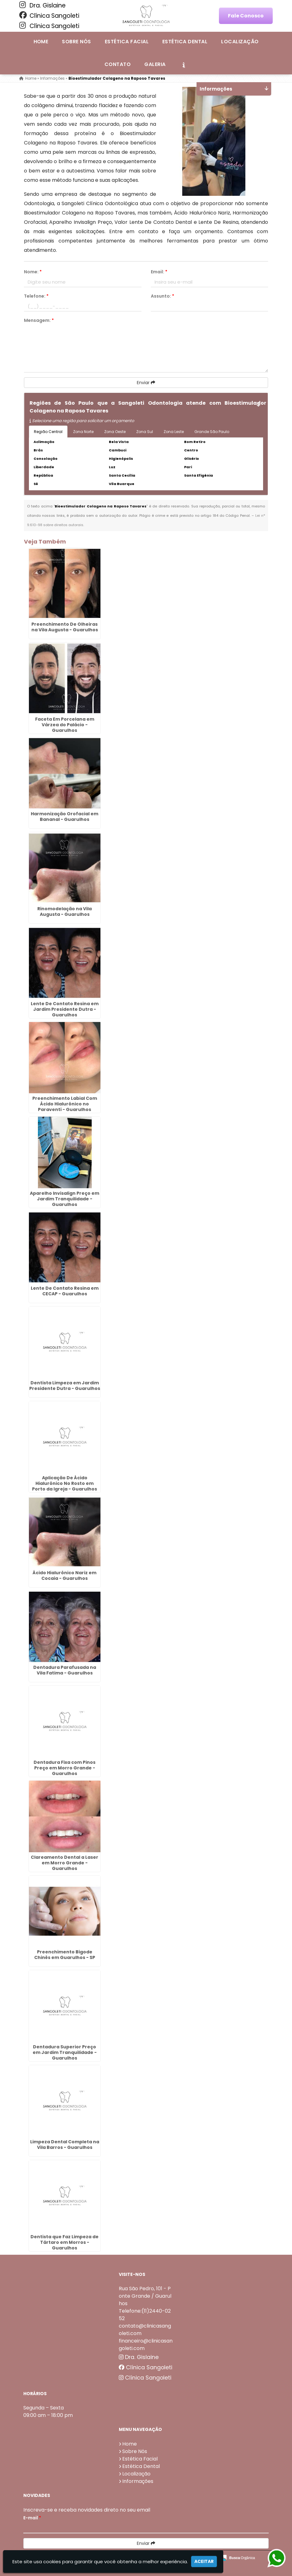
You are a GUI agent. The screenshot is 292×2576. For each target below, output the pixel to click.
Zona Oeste (115, 431)
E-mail (32, 2518)
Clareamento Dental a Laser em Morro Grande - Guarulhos (64, 1863)
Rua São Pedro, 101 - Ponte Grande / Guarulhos (145, 2296)
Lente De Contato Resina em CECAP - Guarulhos (65, 1291)
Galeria (154, 64)
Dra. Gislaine (42, 5)
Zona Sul (144, 431)
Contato (117, 64)
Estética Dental (184, 41)
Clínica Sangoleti (49, 15)
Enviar (146, 382)
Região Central (48, 431)
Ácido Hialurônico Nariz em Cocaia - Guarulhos (64, 1575)
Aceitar (204, 2561)
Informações (137, 2481)
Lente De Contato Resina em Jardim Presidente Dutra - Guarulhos (65, 1009)
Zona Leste (174, 431)
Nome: (33, 272)
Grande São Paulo (211, 431)
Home (41, 41)
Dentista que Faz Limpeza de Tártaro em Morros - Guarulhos (64, 2242)
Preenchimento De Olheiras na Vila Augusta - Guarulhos (64, 627)
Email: (159, 272)
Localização (239, 41)
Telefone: (36, 296)
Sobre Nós (76, 41)
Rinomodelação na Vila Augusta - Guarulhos (64, 911)
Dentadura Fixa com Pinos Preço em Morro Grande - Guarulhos (64, 1768)
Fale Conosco (246, 15)
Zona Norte (83, 431)
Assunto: (162, 296)
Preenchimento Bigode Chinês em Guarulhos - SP (64, 1955)
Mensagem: (39, 320)
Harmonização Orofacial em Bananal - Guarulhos (64, 816)
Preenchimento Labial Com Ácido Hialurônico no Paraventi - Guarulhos (64, 1104)
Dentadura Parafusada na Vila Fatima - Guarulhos (64, 1670)
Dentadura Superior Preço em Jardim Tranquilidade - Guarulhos (65, 2052)
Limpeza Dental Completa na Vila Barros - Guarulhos (64, 2144)
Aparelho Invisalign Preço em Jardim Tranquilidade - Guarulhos (64, 1199)
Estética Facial (127, 41)
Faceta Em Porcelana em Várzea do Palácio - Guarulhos (64, 724)
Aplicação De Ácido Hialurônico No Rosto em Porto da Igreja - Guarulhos (64, 1483)
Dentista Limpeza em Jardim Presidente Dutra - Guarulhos (64, 1386)
